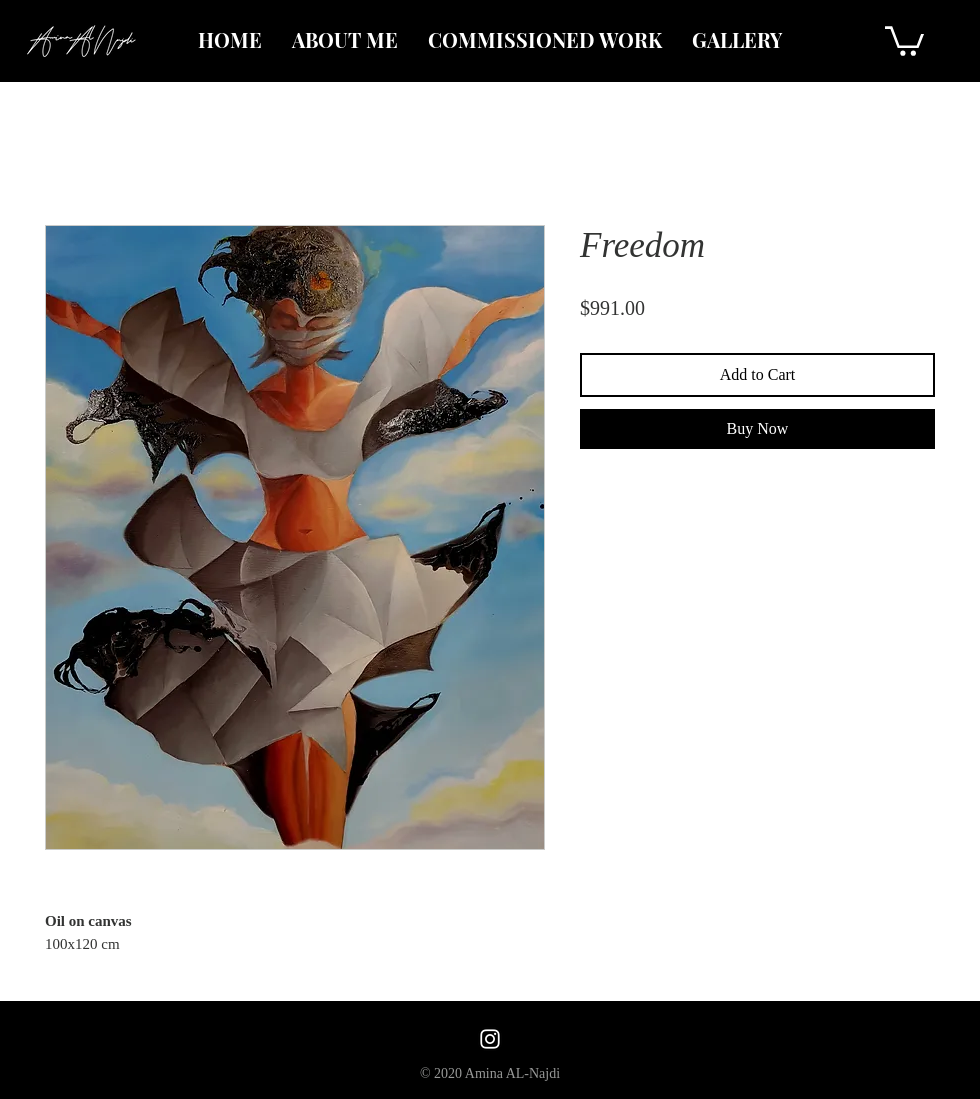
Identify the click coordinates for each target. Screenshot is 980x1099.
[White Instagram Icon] (490, 1039)
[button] (904, 39)
